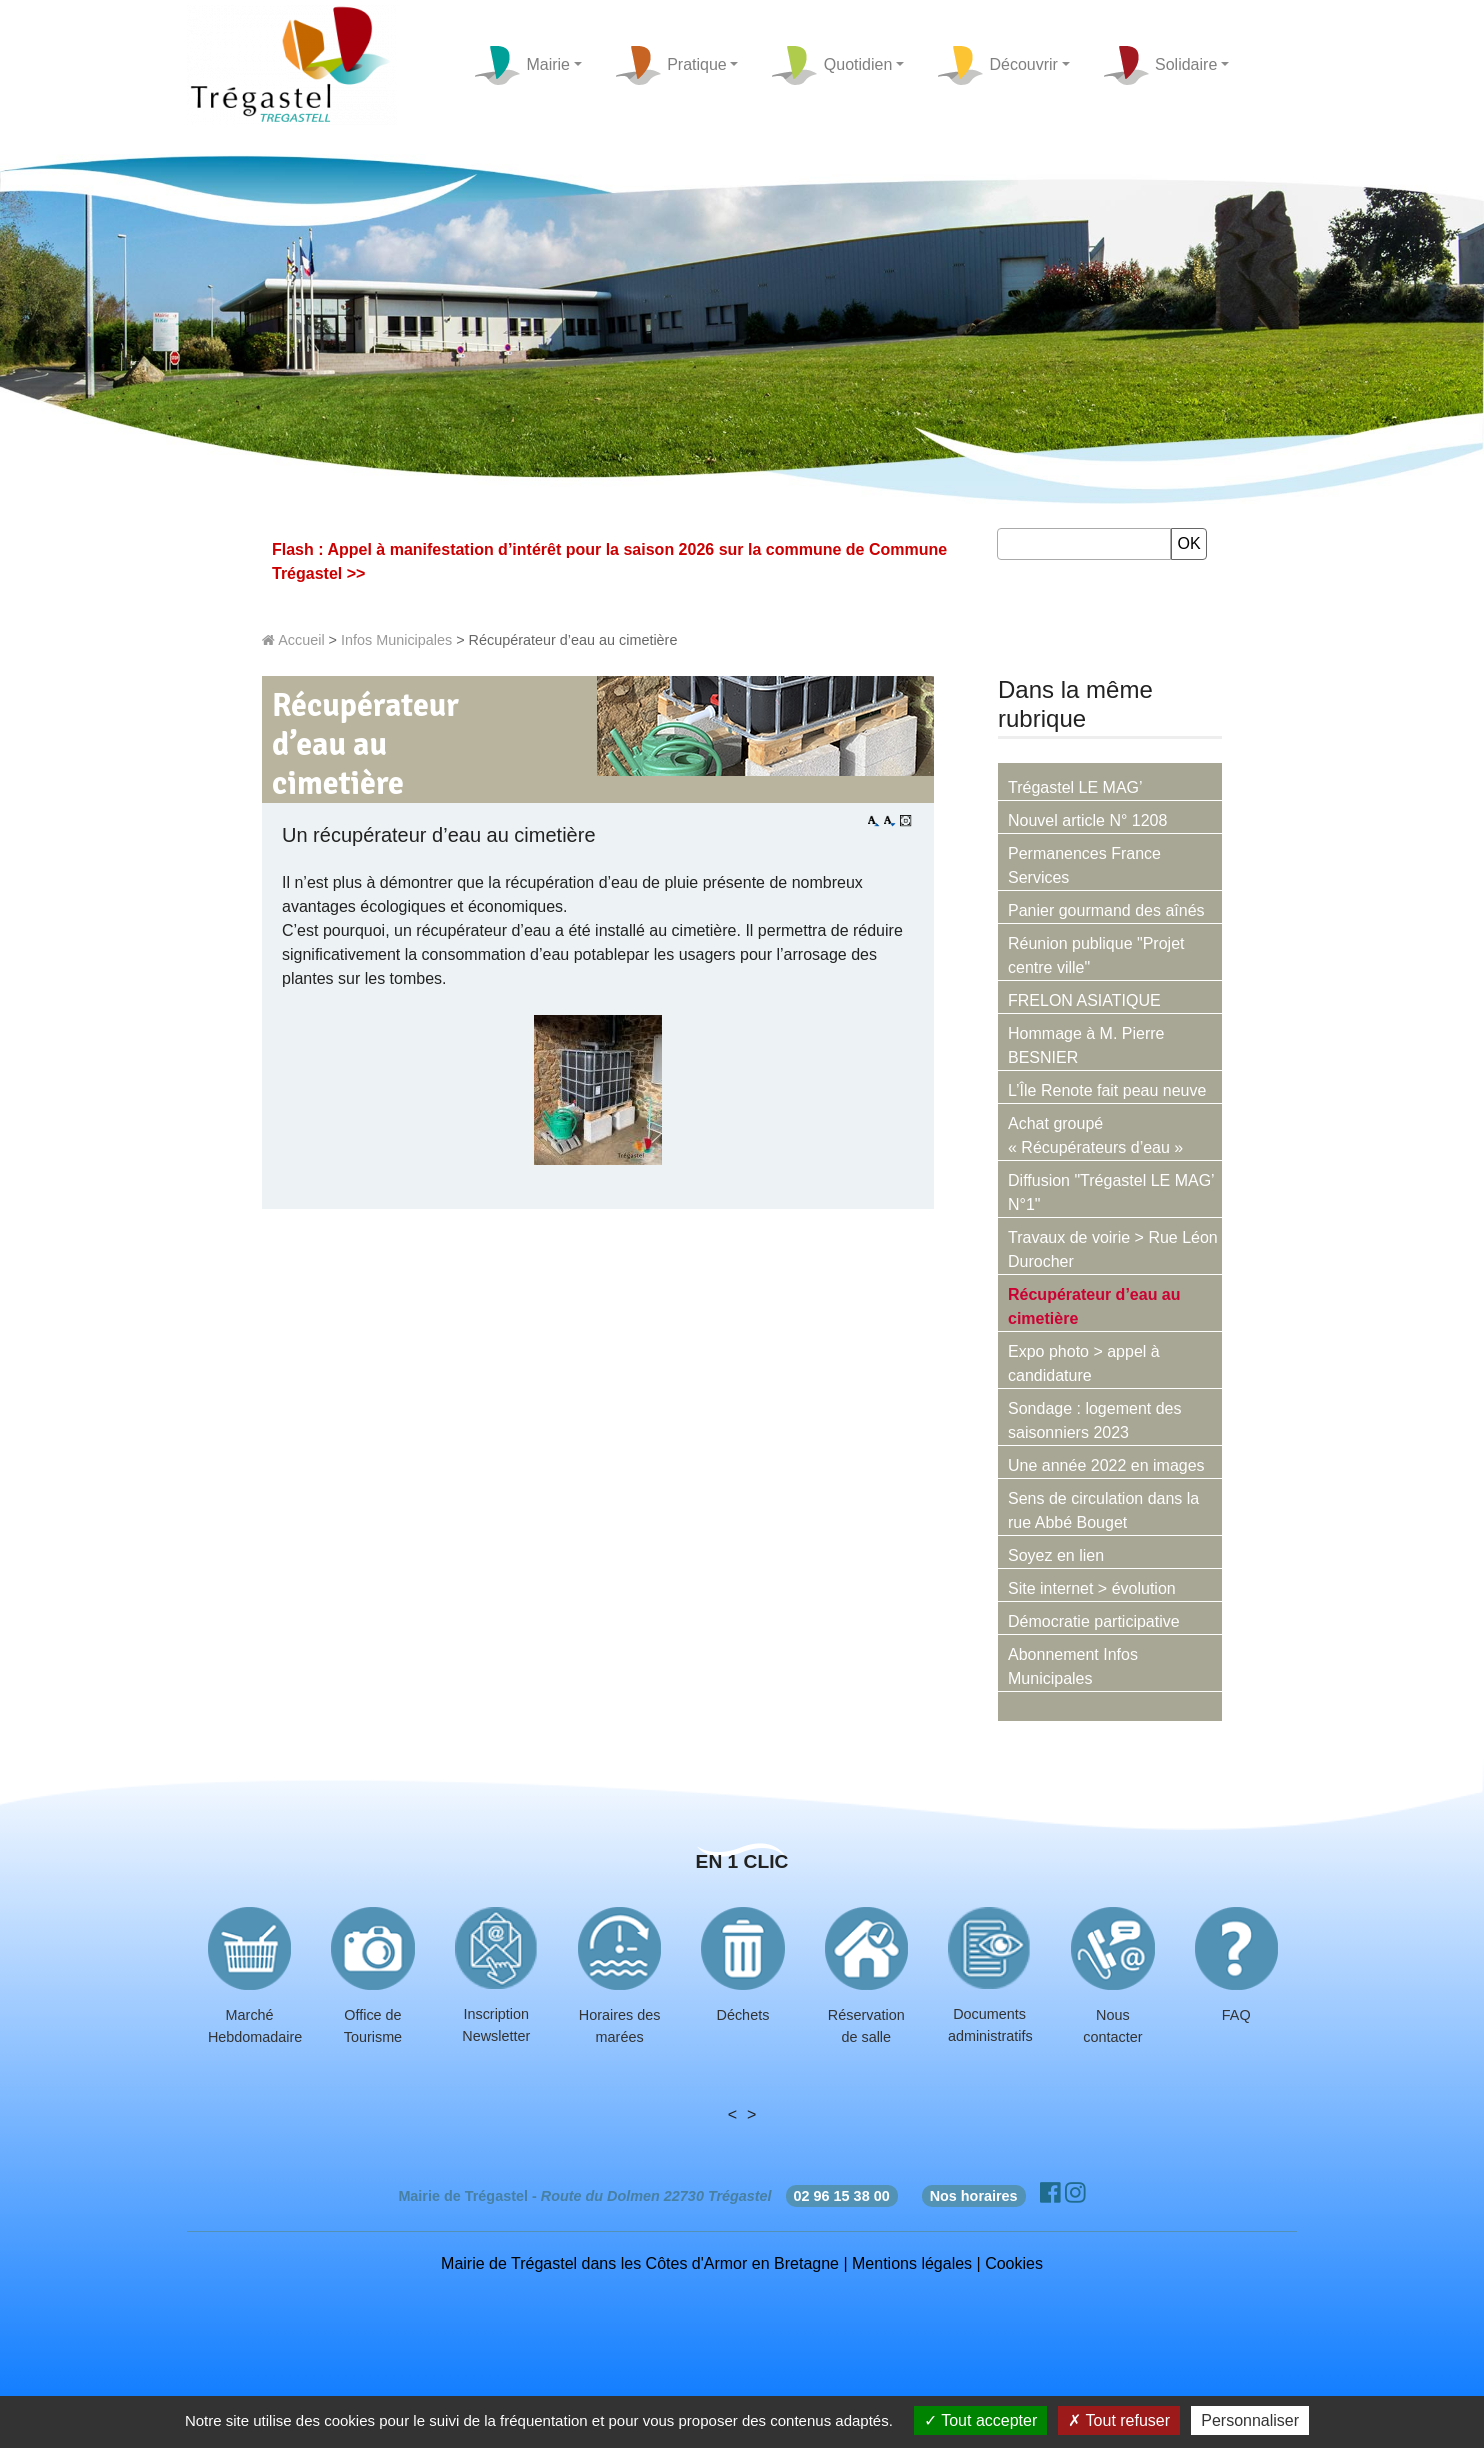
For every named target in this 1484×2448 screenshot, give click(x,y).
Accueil (293, 640)
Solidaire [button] (1160, 65)
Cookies (1014, 2263)
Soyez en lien (1056, 1555)
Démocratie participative (1094, 1621)
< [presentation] (732, 2114)
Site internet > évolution (1092, 1588)
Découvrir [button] (997, 65)
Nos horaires (974, 2196)
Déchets (743, 2015)
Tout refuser (1119, 2420)
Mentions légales (912, 2263)
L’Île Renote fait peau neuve (1107, 1090)
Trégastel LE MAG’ (1075, 787)
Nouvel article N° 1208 (1087, 820)
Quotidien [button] (831, 65)
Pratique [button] (670, 65)
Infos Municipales (396, 640)
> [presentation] (751, 2114)
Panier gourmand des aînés (1106, 910)
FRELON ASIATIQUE (1084, 1000)
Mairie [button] (521, 65)
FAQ (1236, 2015)
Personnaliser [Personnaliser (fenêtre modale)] (1250, 2420)
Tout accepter (980, 2420)
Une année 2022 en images (1106, 1465)
